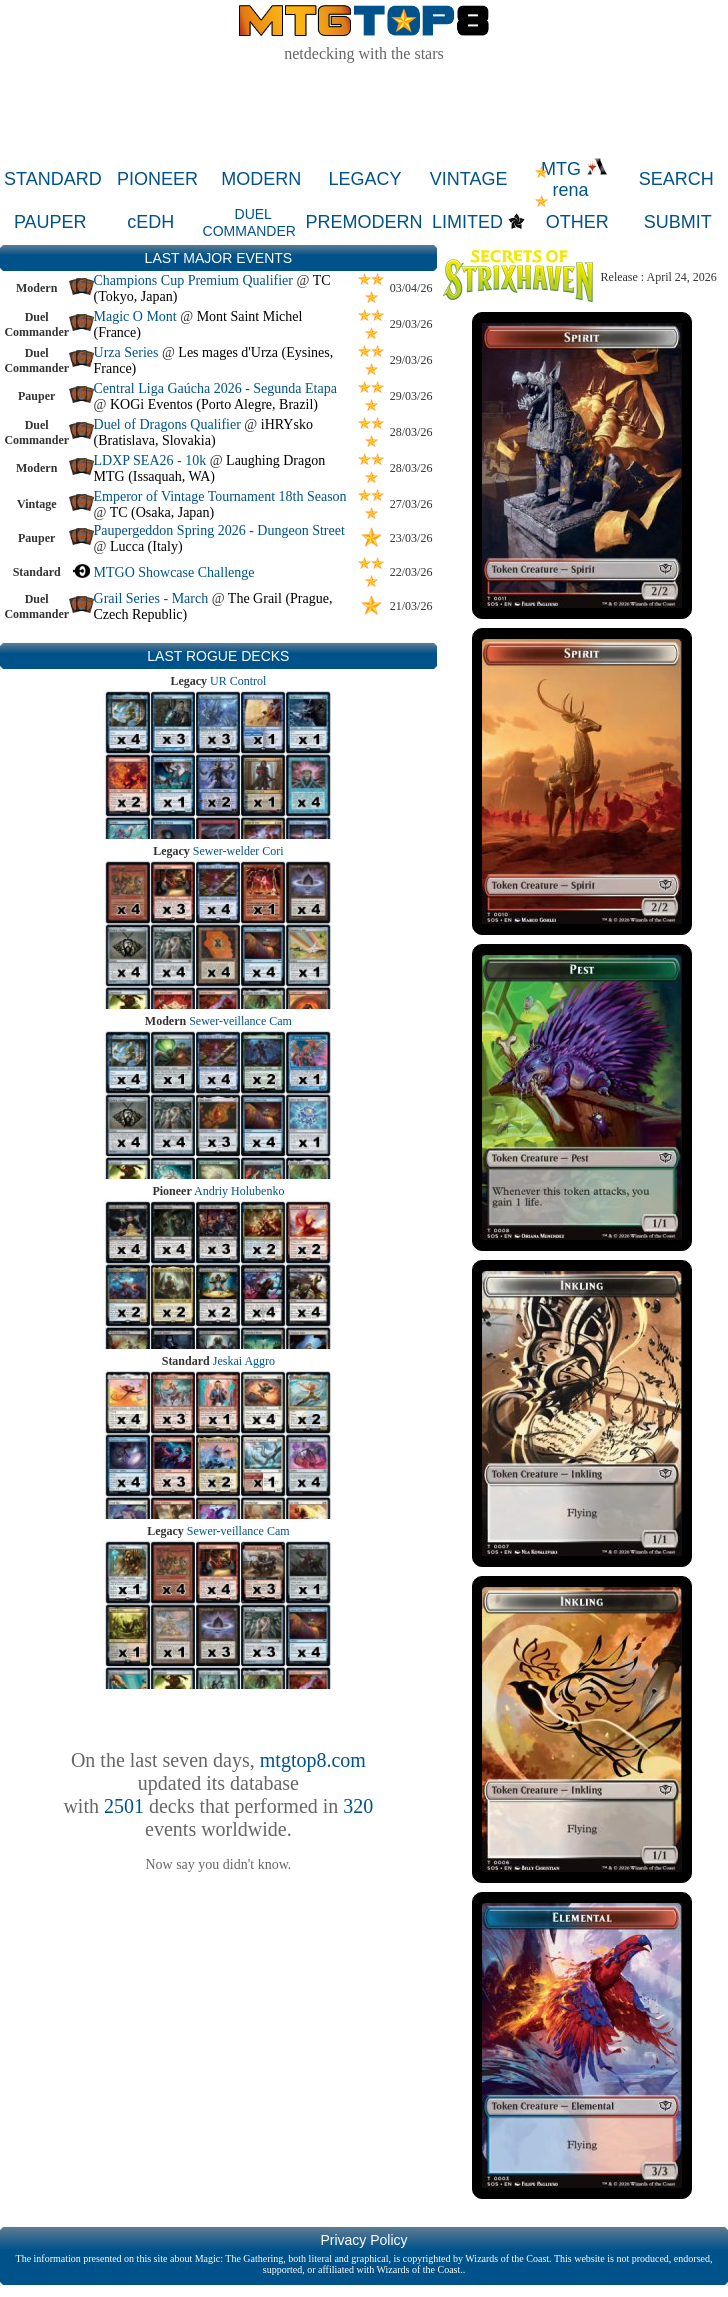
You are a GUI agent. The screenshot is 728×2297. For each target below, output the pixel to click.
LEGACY (364, 179)
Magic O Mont (135, 316)
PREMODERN (364, 222)
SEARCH (676, 179)
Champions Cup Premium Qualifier (193, 280)
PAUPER (50, 222)
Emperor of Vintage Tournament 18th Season (220, 496)
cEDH (150, 222)
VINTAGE (469, 179)
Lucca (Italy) (146, 546)
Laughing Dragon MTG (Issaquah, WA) (210, 468)
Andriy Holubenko (239, 1191)
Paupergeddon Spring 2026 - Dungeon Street (219, 530)
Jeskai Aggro (244, 1361)
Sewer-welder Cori (238, 851)
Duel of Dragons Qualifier (167, 424)
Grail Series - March (151, 598)
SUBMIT (678, 222)
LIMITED (467, 222)
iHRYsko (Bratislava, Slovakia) (203, 432)
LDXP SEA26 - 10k (150, 460)
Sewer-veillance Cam (240, 1021)
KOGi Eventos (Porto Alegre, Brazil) (214, 404)
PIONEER (157, 179)
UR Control (238, 681)
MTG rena (574, 179)
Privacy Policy (363, 2240)
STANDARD (53, 179)
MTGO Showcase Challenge (174, 572)
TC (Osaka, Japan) (162, 512)
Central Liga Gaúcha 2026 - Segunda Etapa (215, 388)
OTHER (577, 222)
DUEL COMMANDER (249, 222)
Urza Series (126, 352)
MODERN (261, 179)
